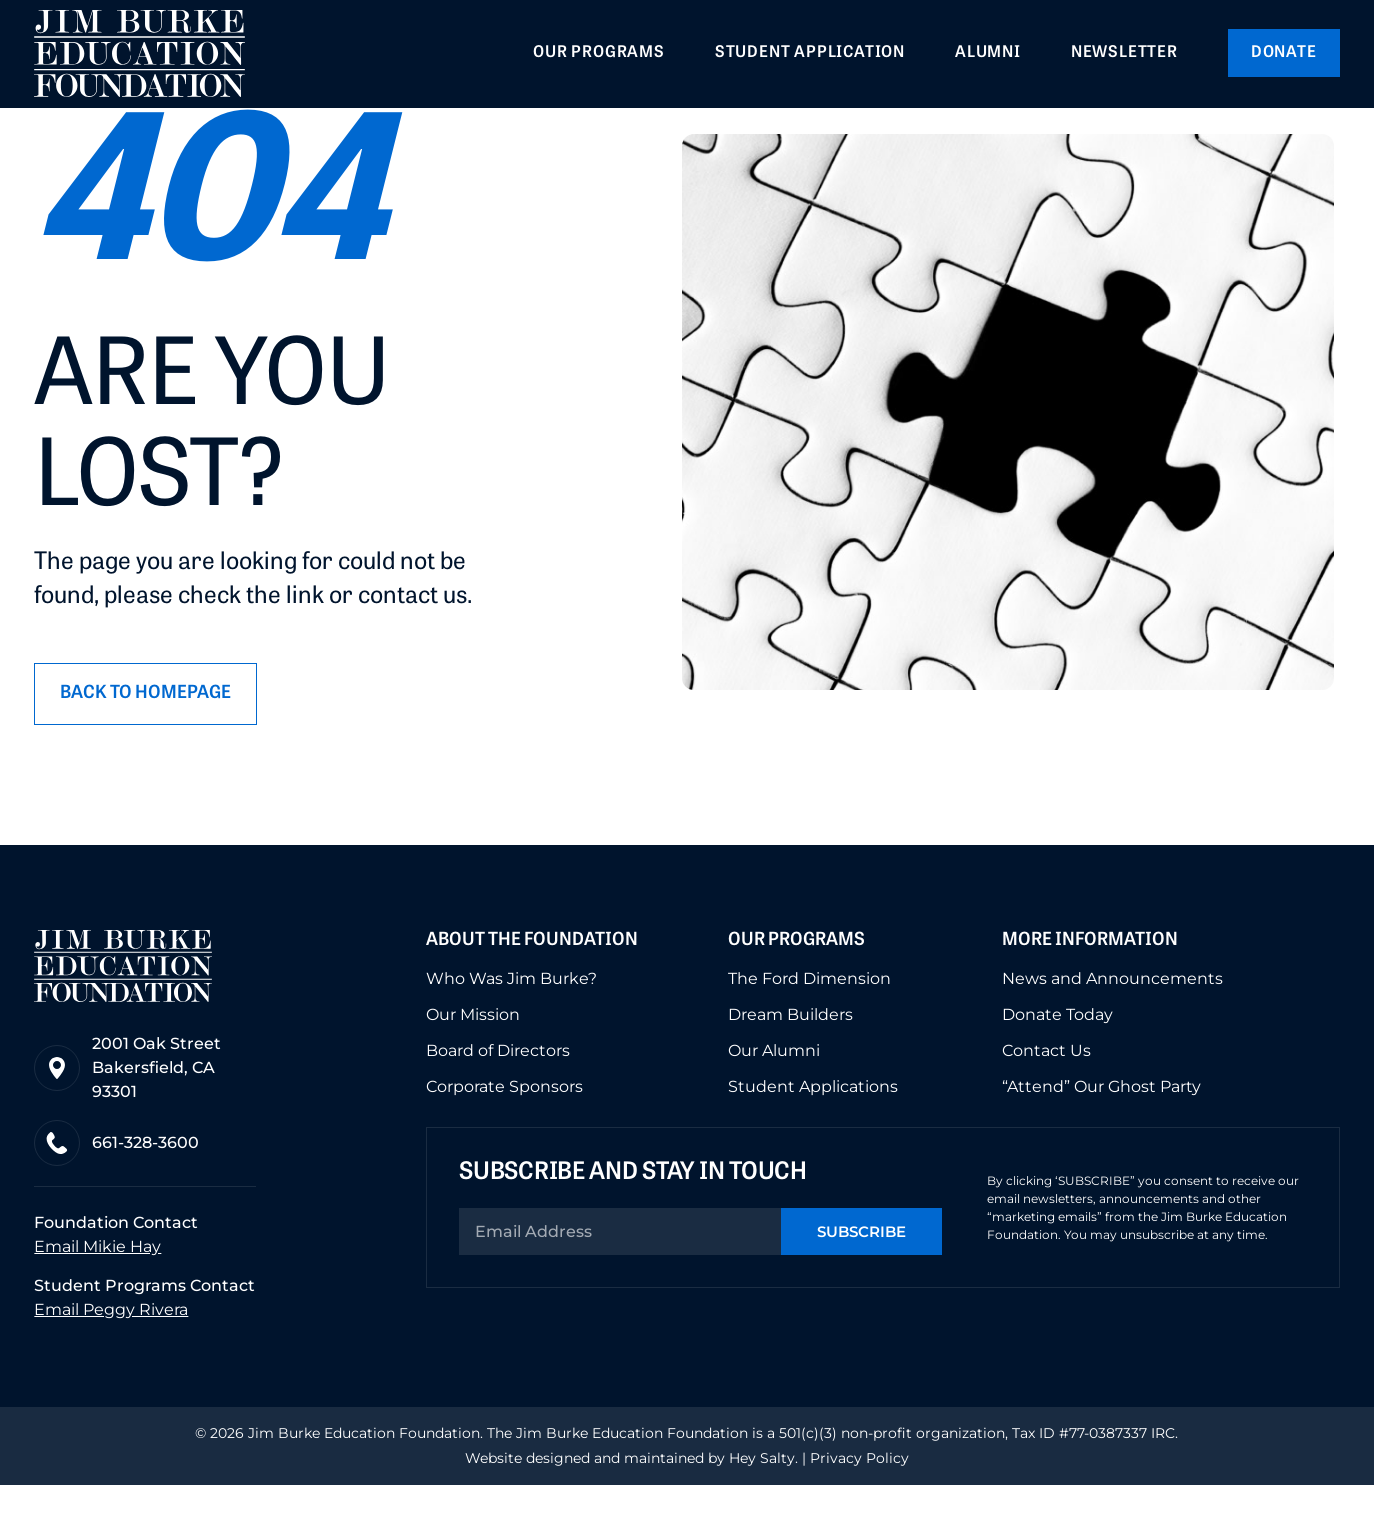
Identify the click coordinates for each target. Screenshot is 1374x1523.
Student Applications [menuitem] (813, 1126)
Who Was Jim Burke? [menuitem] (511, 1018)
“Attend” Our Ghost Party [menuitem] (1101, 1126)
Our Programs (796, 978)
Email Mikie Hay (97, 1285)
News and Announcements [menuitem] (1112, 1018)
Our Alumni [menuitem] (774, 1090)
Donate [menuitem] (1284, 53)
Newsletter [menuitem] (1124, 53)
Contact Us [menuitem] (1046, 1090)
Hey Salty (760, 1496)
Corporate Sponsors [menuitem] (504, 1126)
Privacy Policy (859, 1496)
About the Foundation (532, 978)
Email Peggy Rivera (111, 1347)
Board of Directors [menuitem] (498, 1090)
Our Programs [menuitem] (599, 53)
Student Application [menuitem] (810, 53)
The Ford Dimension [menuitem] (809, 1018)
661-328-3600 (145, 1181)
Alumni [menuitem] (988, 53)
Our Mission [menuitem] (473, 1054)
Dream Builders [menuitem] (790, 1054)
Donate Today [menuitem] (1057, 1054)
